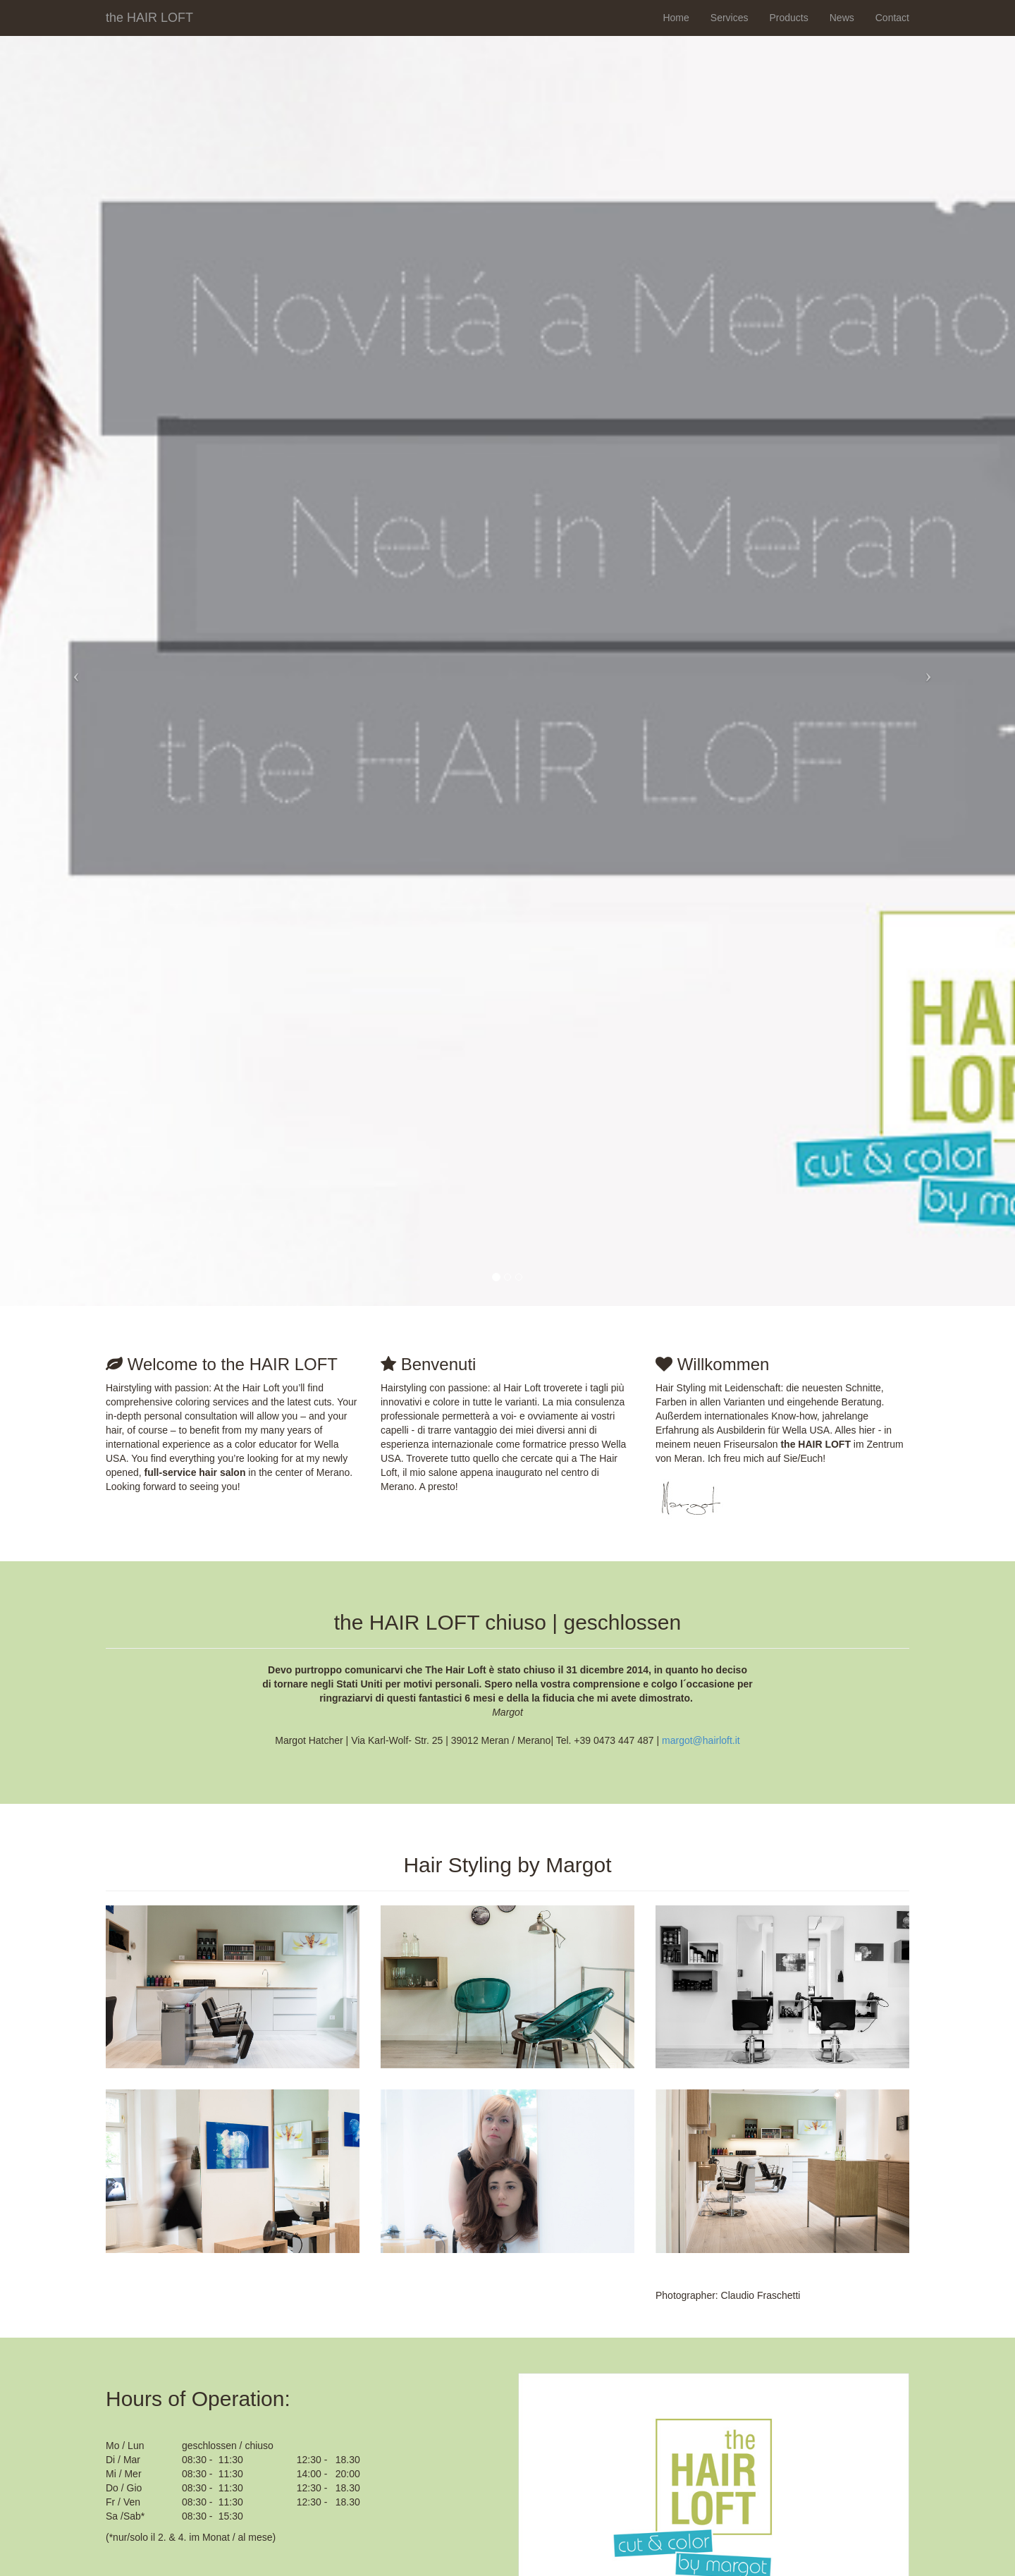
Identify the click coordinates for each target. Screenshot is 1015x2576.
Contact (892, 17)
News (842, 17)
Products (788, 17)
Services (729, 17)
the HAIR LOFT (149, 16)
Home (676, 17)
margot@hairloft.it (701, 1740)
